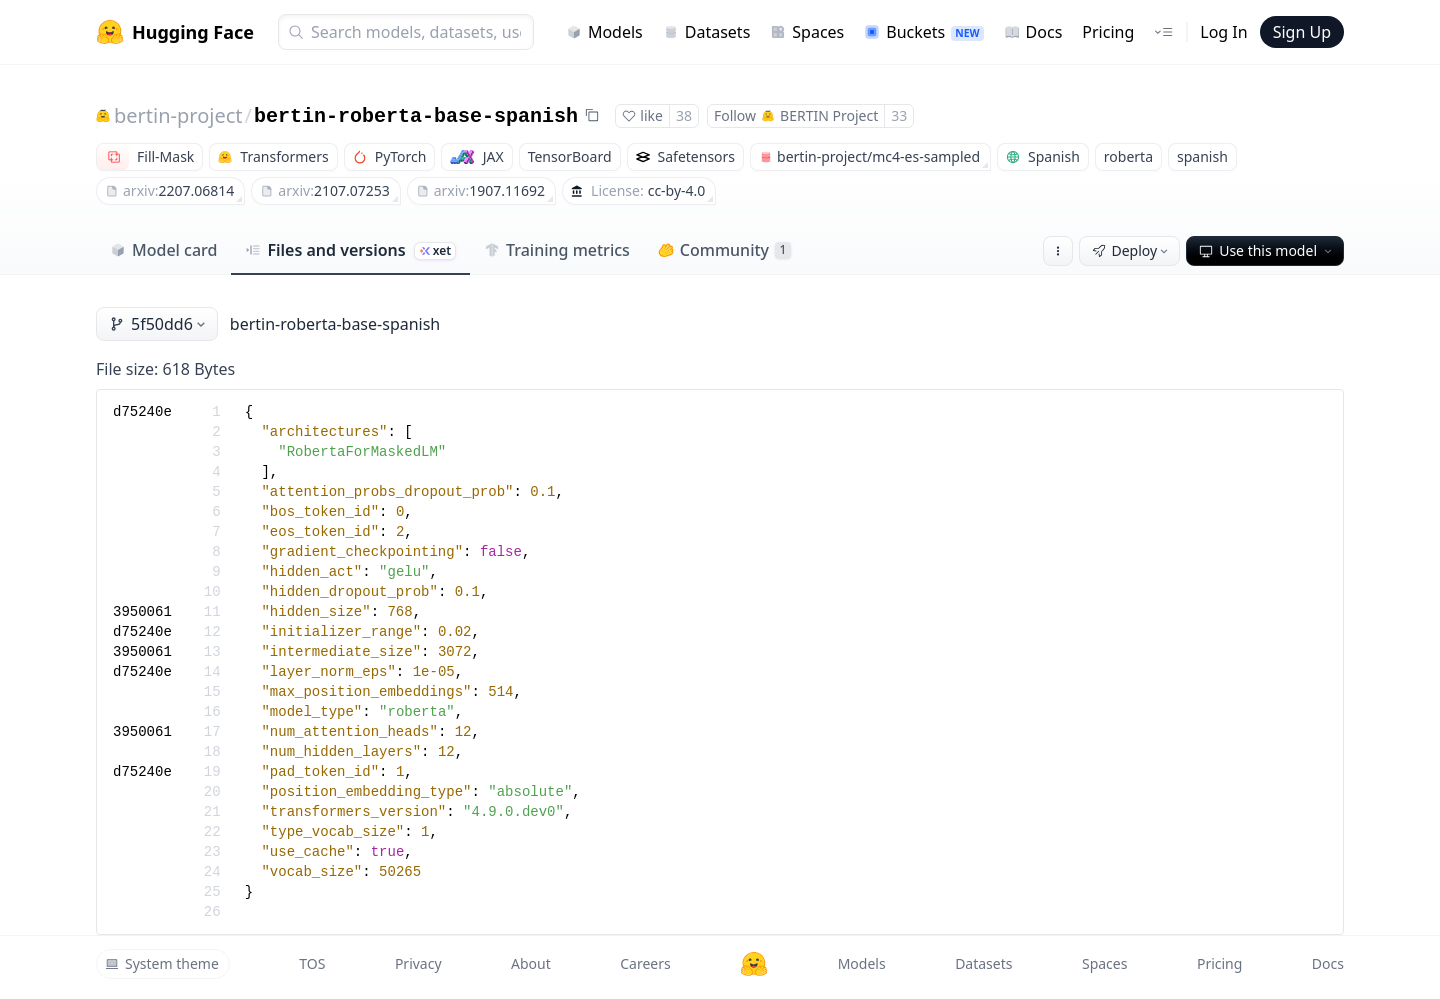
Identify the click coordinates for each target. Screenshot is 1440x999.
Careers (645, 963)
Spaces (807, 32)
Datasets (707, 32)
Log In (1223, 32)
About (531, 963)
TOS (312, 963)
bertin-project (178, 115)
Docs (1033, 32)
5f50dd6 (159, 324)
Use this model (1267, 250)
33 (899, 115)
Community (724, 250)
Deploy (1132, 250)
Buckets (923, 32)
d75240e (142, 412)
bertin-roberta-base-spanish (416, 116)
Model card (163, 250)
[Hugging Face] (754, 964)
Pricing (1108, 32)
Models (604, 32)
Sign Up (1302, 32)
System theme (162, 963)
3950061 (142, 612)
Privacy (418, 963)
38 (684, 115)
